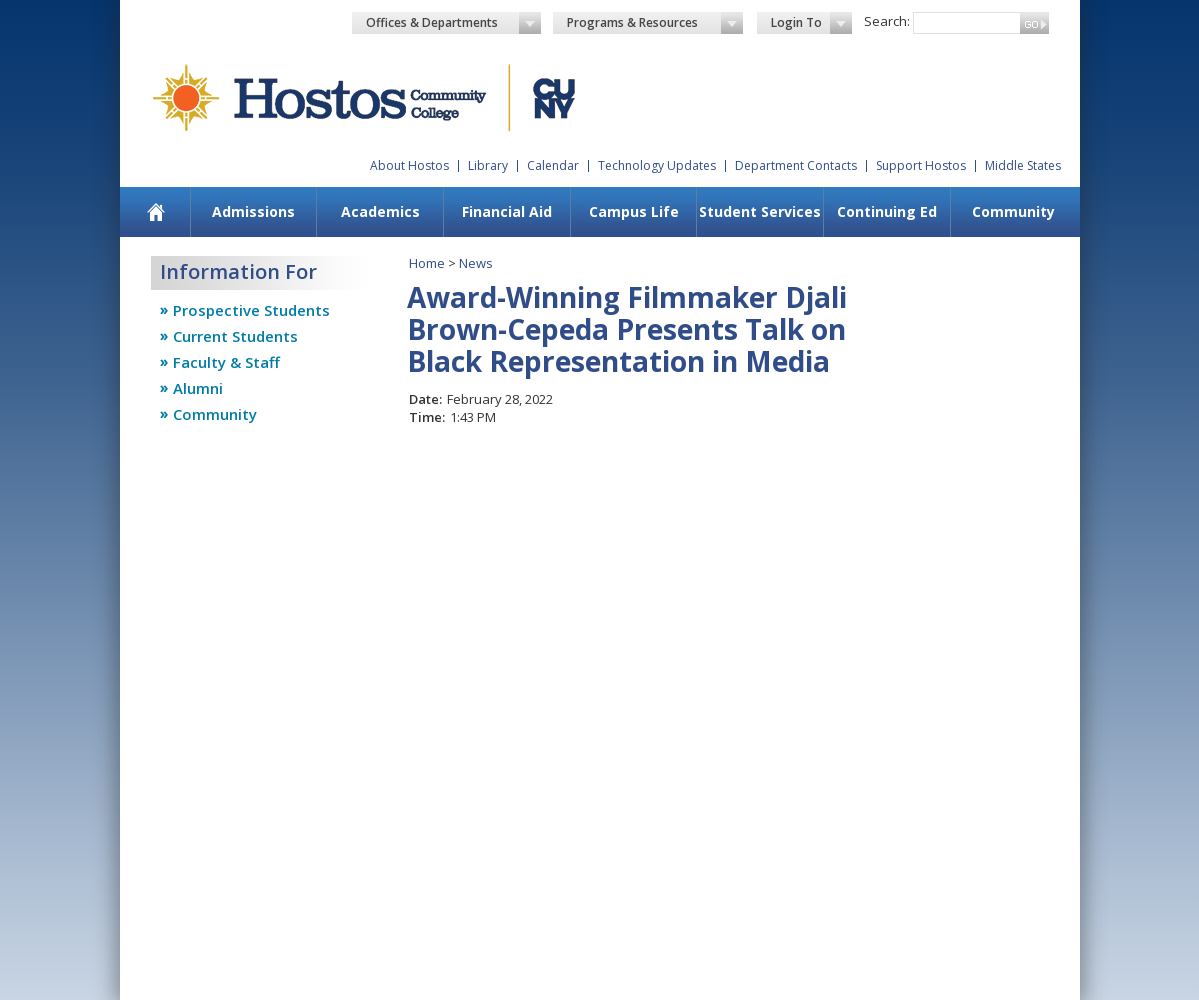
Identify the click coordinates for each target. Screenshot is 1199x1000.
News (476, 263)
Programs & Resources (655, 23)
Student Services (760, 211)
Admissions (253, 211)
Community (1013, 211)
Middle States (1023, 165)
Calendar (553, 165)
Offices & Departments (454, 23)
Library (488, 165)
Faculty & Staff (226, 362)
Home (427, 263)
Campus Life (634, 211)
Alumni (198, 388)
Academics (380, 211)
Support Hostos (921, 165)
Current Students (235, 336)
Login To (811, 23)
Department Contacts (796, 165)
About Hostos (409, 165)
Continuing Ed (887, 211)
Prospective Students (251, 310)
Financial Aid (507, 211)
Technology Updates (657, 165)
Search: (887, 21)
